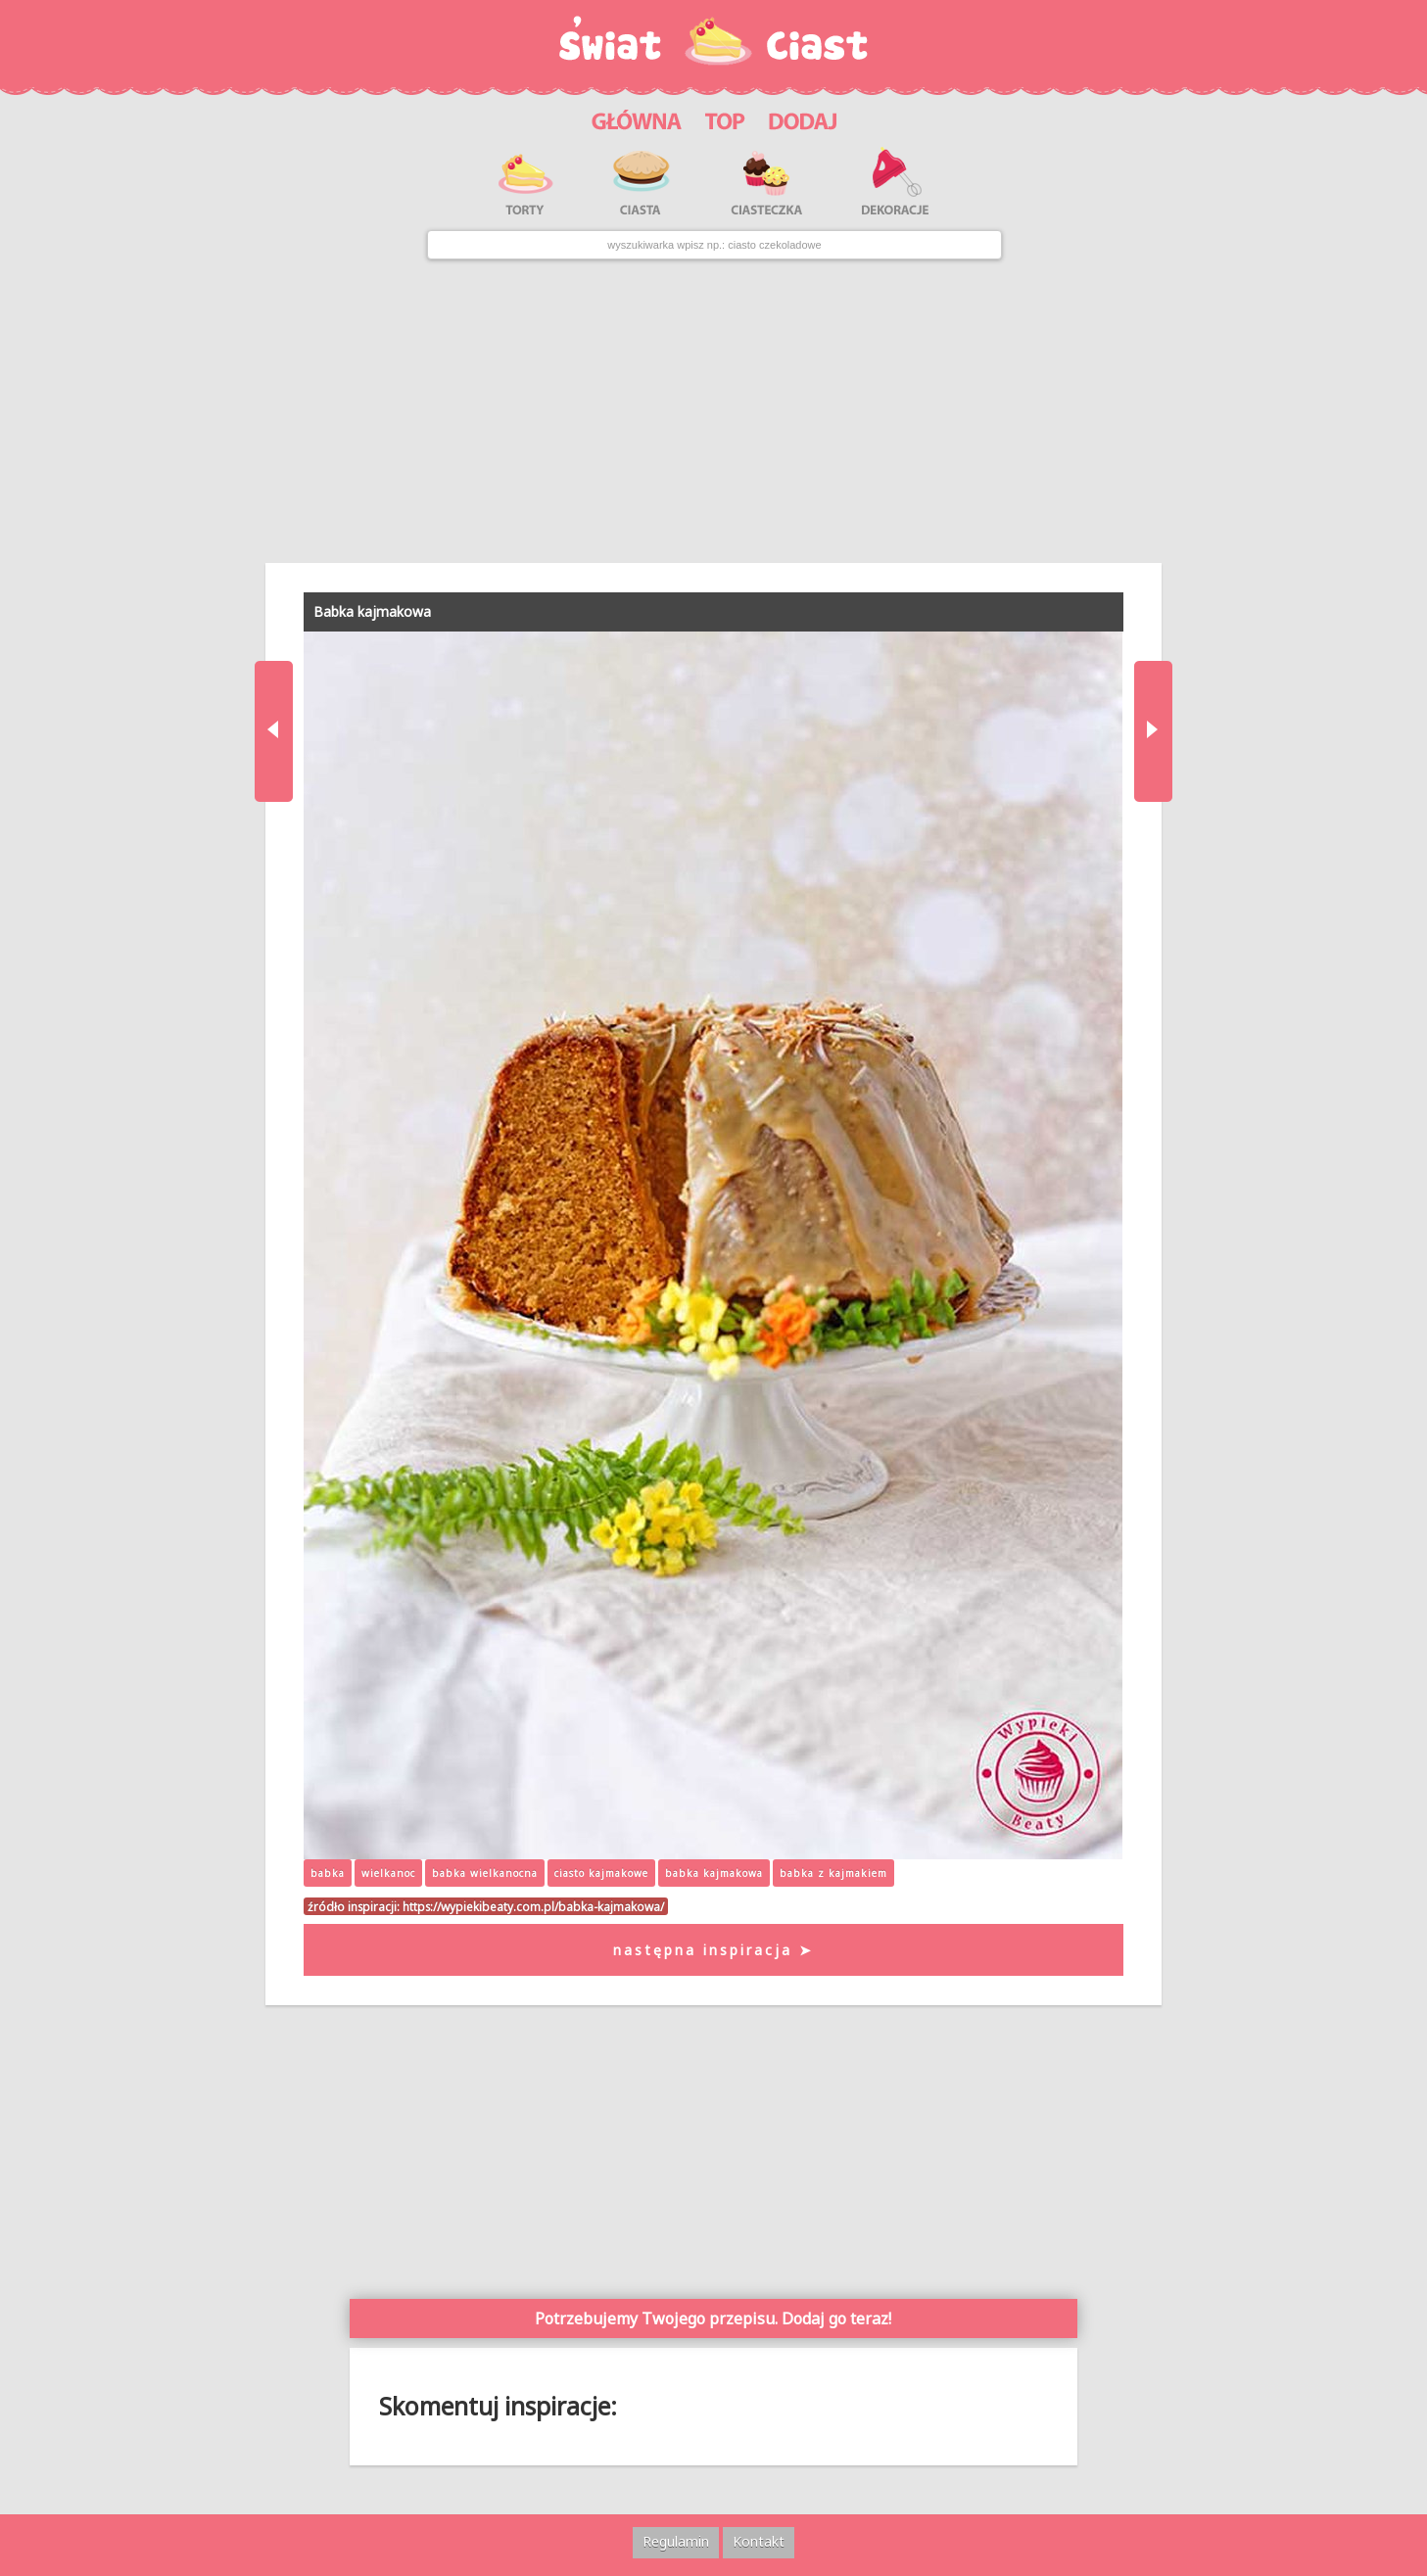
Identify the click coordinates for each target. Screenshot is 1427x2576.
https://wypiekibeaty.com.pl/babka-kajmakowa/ (533, 1906)
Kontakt (759, 2541)
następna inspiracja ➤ (713, 1950)
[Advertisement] (713, 411)
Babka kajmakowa (372, 611)
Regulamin (675, 2541)
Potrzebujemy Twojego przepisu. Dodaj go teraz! (713, 2318)
